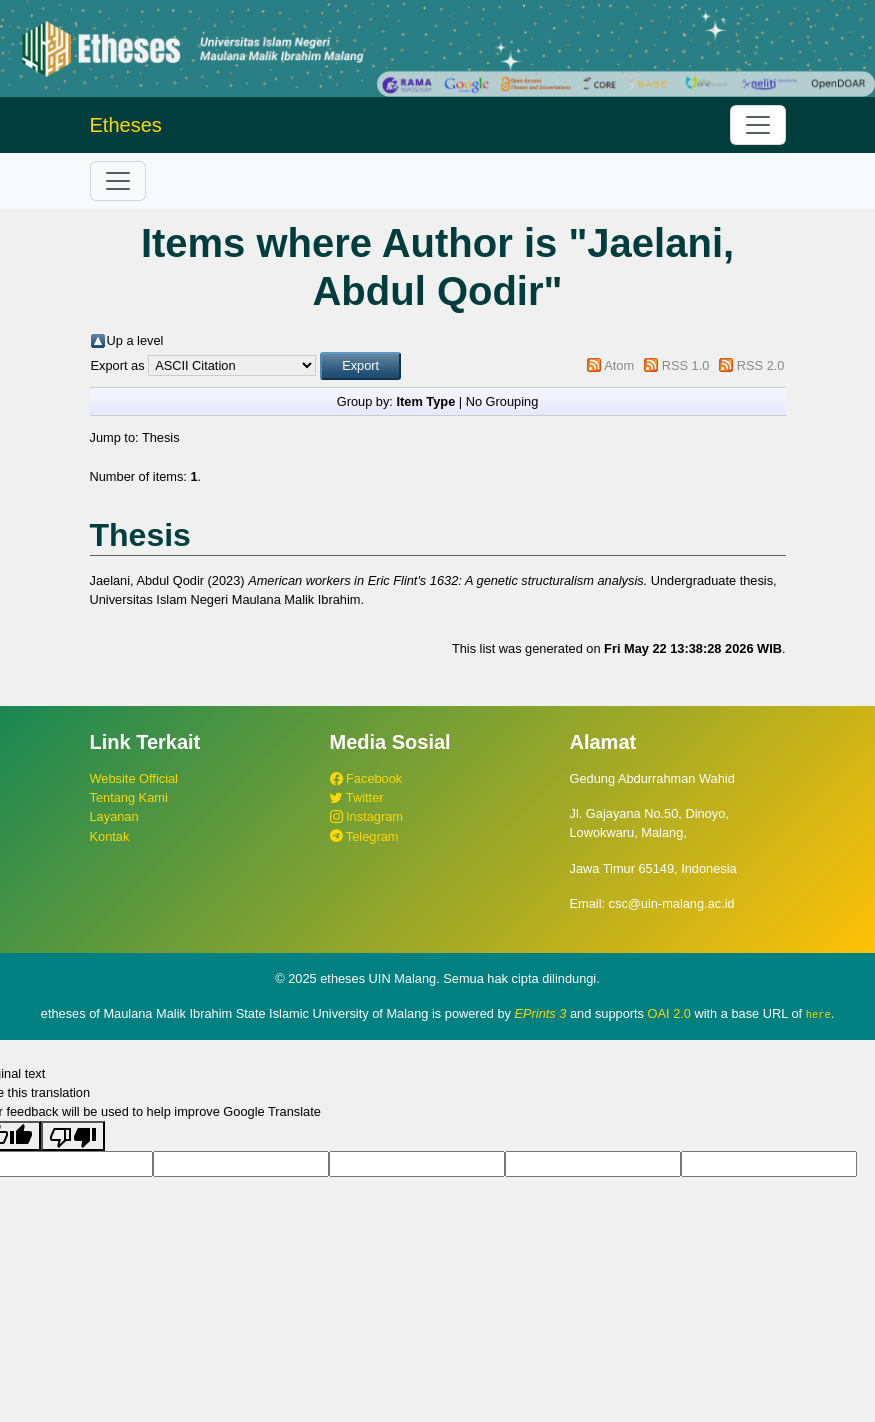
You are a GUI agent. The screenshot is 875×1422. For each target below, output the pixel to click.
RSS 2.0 (761, 365)
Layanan (114, 816)
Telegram (364, 836)
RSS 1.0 (686, 365)
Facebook (366, 778)
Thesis (161, 437)
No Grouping (502, 401)
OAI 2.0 (669, 1013)
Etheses (126, 125)
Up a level (135, 340)
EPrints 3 (541, 1013)
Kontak (110, 836)
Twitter (357, 797)
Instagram (366, 816)
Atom (619, 365)
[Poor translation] (73, 1136)
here (818, 1014)
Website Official (134, 778)
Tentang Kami (129, 797)
